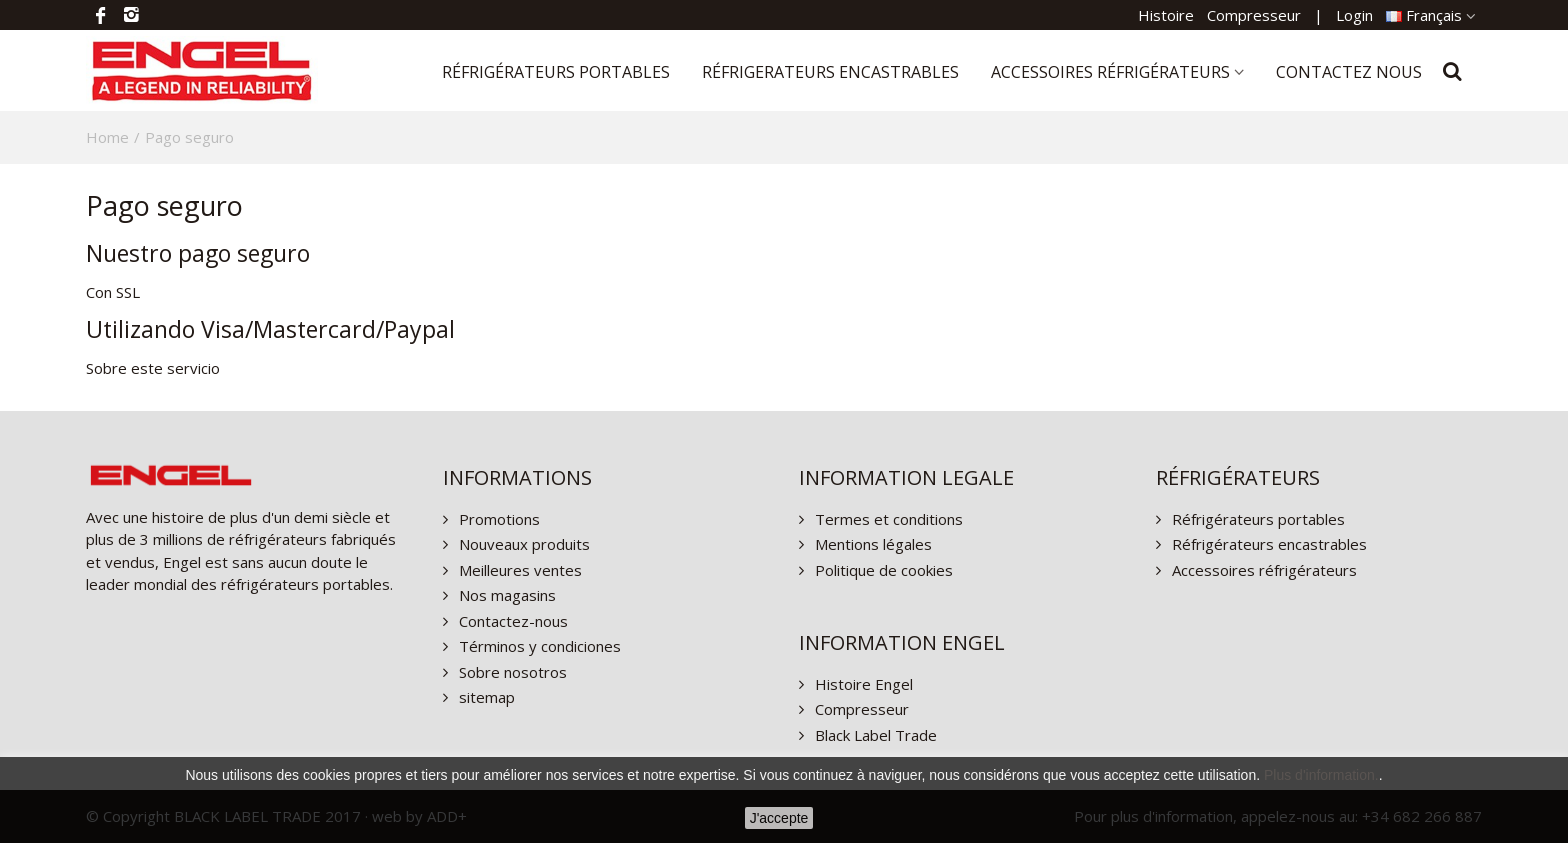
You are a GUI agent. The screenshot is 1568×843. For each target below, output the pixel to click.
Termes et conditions (887, 519)
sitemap (485, 697)
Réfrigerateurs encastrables (830, 72)
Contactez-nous (511, 621)
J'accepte (779, 818)
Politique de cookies (882, 570)
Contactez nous (1349, 72)
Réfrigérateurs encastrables (1267, 544)
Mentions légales (871, 544)
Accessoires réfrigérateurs (1110, 72)
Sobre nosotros (511, 672)
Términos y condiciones (538, 646)
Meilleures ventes (518, 570)
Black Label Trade (874, 735)
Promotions (497, 519)
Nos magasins (505, 595)
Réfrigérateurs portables (556, 72)
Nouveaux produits (522, 544)
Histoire (1166, 15)
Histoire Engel (862, 684)
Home (107, 137)
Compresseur (1254, 15)
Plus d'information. (1321, 775)
